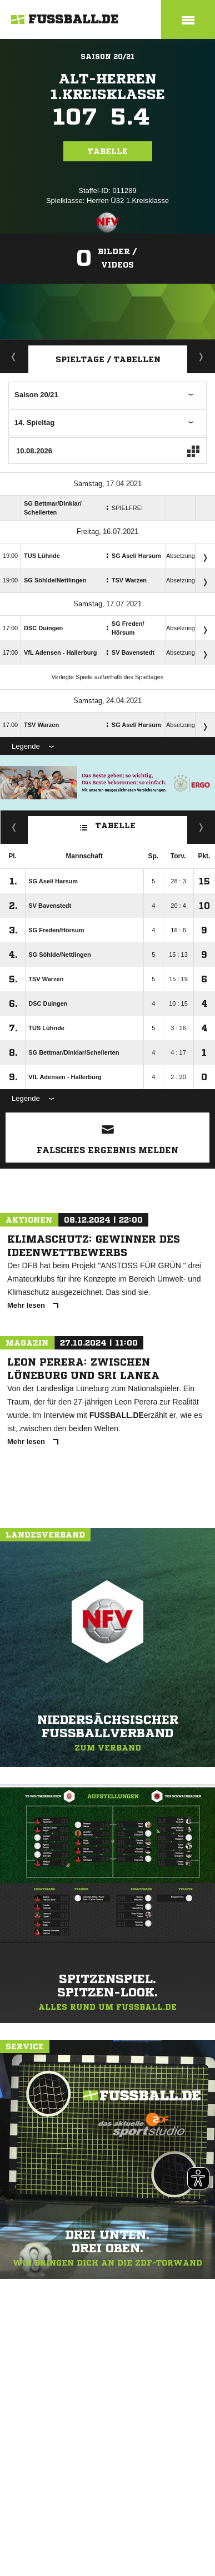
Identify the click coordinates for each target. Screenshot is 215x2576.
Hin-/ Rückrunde (201, 827)
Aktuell (14, 356)
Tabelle (108, 151)
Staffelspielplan (201, 356)
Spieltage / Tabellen (108, 359)
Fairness (14, 827)
